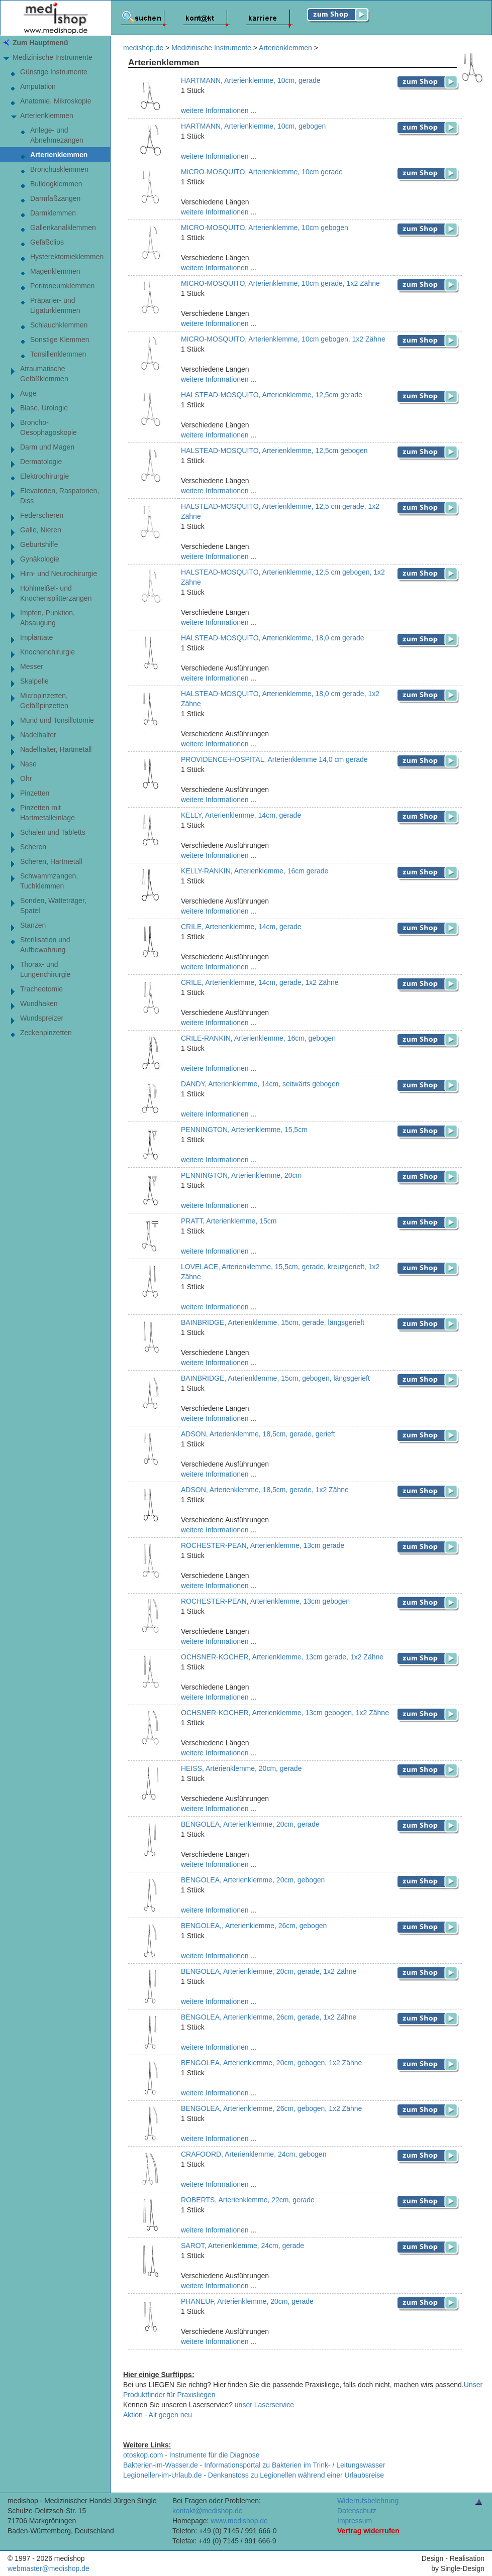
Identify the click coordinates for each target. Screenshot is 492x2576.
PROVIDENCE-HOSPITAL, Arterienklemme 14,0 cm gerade (274, 759)
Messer (31, 666)
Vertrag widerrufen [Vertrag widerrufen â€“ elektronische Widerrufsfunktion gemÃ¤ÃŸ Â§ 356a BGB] (368, 2531)
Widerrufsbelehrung (368, 2501)
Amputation (38, 86)
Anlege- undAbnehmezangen (56, 135)
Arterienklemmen (46, 115)
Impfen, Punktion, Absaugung (47, 618)
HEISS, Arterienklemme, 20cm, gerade (241, 1768)
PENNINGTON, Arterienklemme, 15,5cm (244, 1130)
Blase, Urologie (44, 408)
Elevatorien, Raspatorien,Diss (59, 496)
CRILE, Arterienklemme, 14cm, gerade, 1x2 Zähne (260, 982)
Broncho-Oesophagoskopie (48, 427)
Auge (28, 393)
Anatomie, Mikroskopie (55, 101)
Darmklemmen (53, 213)
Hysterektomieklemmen (67, 257)
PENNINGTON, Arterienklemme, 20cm (241, 1175)
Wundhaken (38, 1003)
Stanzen (33, 925)
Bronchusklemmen (59, 169)
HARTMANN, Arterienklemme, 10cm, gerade (251, 80)
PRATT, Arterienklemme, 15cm (228, 1221)
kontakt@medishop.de (207, 2511)
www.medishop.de (239, 2521)
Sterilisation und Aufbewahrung (45, 945)
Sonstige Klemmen (59, 339)
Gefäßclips (47, 242)
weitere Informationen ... (218, 110)
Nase (28, 764)
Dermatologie (41, 462)
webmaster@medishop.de (48, 2568)
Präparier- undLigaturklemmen (55, 305)
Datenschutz (356, 2511)
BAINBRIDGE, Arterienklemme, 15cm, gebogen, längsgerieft (275, 1378)
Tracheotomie (41, 989)
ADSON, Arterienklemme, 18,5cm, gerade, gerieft (258, 1434)
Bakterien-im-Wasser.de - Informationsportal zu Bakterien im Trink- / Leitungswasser (254, 2465)
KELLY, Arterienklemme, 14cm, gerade (241, 815)
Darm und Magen (47, 447)
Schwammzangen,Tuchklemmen (49, 881)
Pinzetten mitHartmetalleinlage (47, 813)
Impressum (354, 2521)
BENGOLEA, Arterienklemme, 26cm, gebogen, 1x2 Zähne (271, 2108)
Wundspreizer (41, 1018)
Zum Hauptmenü (40, 43)
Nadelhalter (38, 735)
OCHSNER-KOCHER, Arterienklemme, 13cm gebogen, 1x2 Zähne (285, 1713)
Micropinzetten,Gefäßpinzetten (44, 701)
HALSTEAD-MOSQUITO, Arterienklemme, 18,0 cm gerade (272, 638)
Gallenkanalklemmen (63, 227)
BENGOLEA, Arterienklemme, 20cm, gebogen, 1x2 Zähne (271, 2063)
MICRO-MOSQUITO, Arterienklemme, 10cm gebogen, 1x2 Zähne (283, 339)
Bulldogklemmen (56, 184)
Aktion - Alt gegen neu (157, 2415)
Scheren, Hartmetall (51, 861)
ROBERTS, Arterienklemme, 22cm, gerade (248, 2200)
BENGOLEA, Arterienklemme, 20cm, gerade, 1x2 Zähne (268, 1971)
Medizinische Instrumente (52, 57)
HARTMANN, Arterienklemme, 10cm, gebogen (253, 126)
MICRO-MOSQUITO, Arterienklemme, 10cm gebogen (264, 227)
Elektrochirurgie (44, 476)
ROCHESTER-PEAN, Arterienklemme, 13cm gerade (262, 1545)
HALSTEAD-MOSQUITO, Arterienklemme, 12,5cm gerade (271, 395)
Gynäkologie (39, 559)
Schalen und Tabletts (52, 832)
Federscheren (41, 515)
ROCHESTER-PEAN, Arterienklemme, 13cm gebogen (265, 1601)
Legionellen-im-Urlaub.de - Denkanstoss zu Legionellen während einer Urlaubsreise (253, 2475)
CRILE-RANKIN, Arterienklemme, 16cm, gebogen (258, 1038)
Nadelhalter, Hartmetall (55, 749)
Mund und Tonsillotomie (57, 720)
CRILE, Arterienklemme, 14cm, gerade (241, 927)
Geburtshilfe (39, 544)
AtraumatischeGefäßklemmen (44, 374)
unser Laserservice (264, 2405)
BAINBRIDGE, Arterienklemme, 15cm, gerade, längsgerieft (272, 1322)
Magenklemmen (55, 271)
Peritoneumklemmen (62, 286)
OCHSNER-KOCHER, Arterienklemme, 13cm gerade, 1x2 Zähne (282, 1657)
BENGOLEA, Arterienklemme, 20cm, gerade (250, 1824)
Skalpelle (34, 681)
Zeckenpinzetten (46, 1033)
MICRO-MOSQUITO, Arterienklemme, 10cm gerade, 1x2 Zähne (280, 283)
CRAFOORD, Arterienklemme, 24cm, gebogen (253, 2154)
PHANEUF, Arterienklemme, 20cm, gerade (247, 2301)
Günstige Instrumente (53, 72)
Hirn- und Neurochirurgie (58, 574)
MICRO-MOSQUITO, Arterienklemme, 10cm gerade (262, 172)
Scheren (33, 847)
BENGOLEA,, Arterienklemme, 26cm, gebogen (254, 1926)
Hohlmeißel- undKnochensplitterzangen (55, 593)
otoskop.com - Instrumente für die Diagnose (191, 2455)
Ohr (26, 778)
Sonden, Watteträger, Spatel (53, 906)
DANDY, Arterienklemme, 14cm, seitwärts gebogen (260, 1084)
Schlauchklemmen (58, 325)
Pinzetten (34, 793)
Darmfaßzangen (55, 198)
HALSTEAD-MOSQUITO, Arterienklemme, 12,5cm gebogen (274, 450)
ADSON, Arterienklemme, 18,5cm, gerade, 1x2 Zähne (265, 1490)
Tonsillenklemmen (58, 354)
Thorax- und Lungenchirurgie (45, 969)
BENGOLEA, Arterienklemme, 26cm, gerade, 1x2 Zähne (268, 2017)
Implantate (36, 637)
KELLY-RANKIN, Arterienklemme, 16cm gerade (254, 871)
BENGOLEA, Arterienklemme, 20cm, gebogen (253, 1880)
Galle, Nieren (40, 530)
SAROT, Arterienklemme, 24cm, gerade (242, 2246)
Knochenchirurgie (47, 652)
